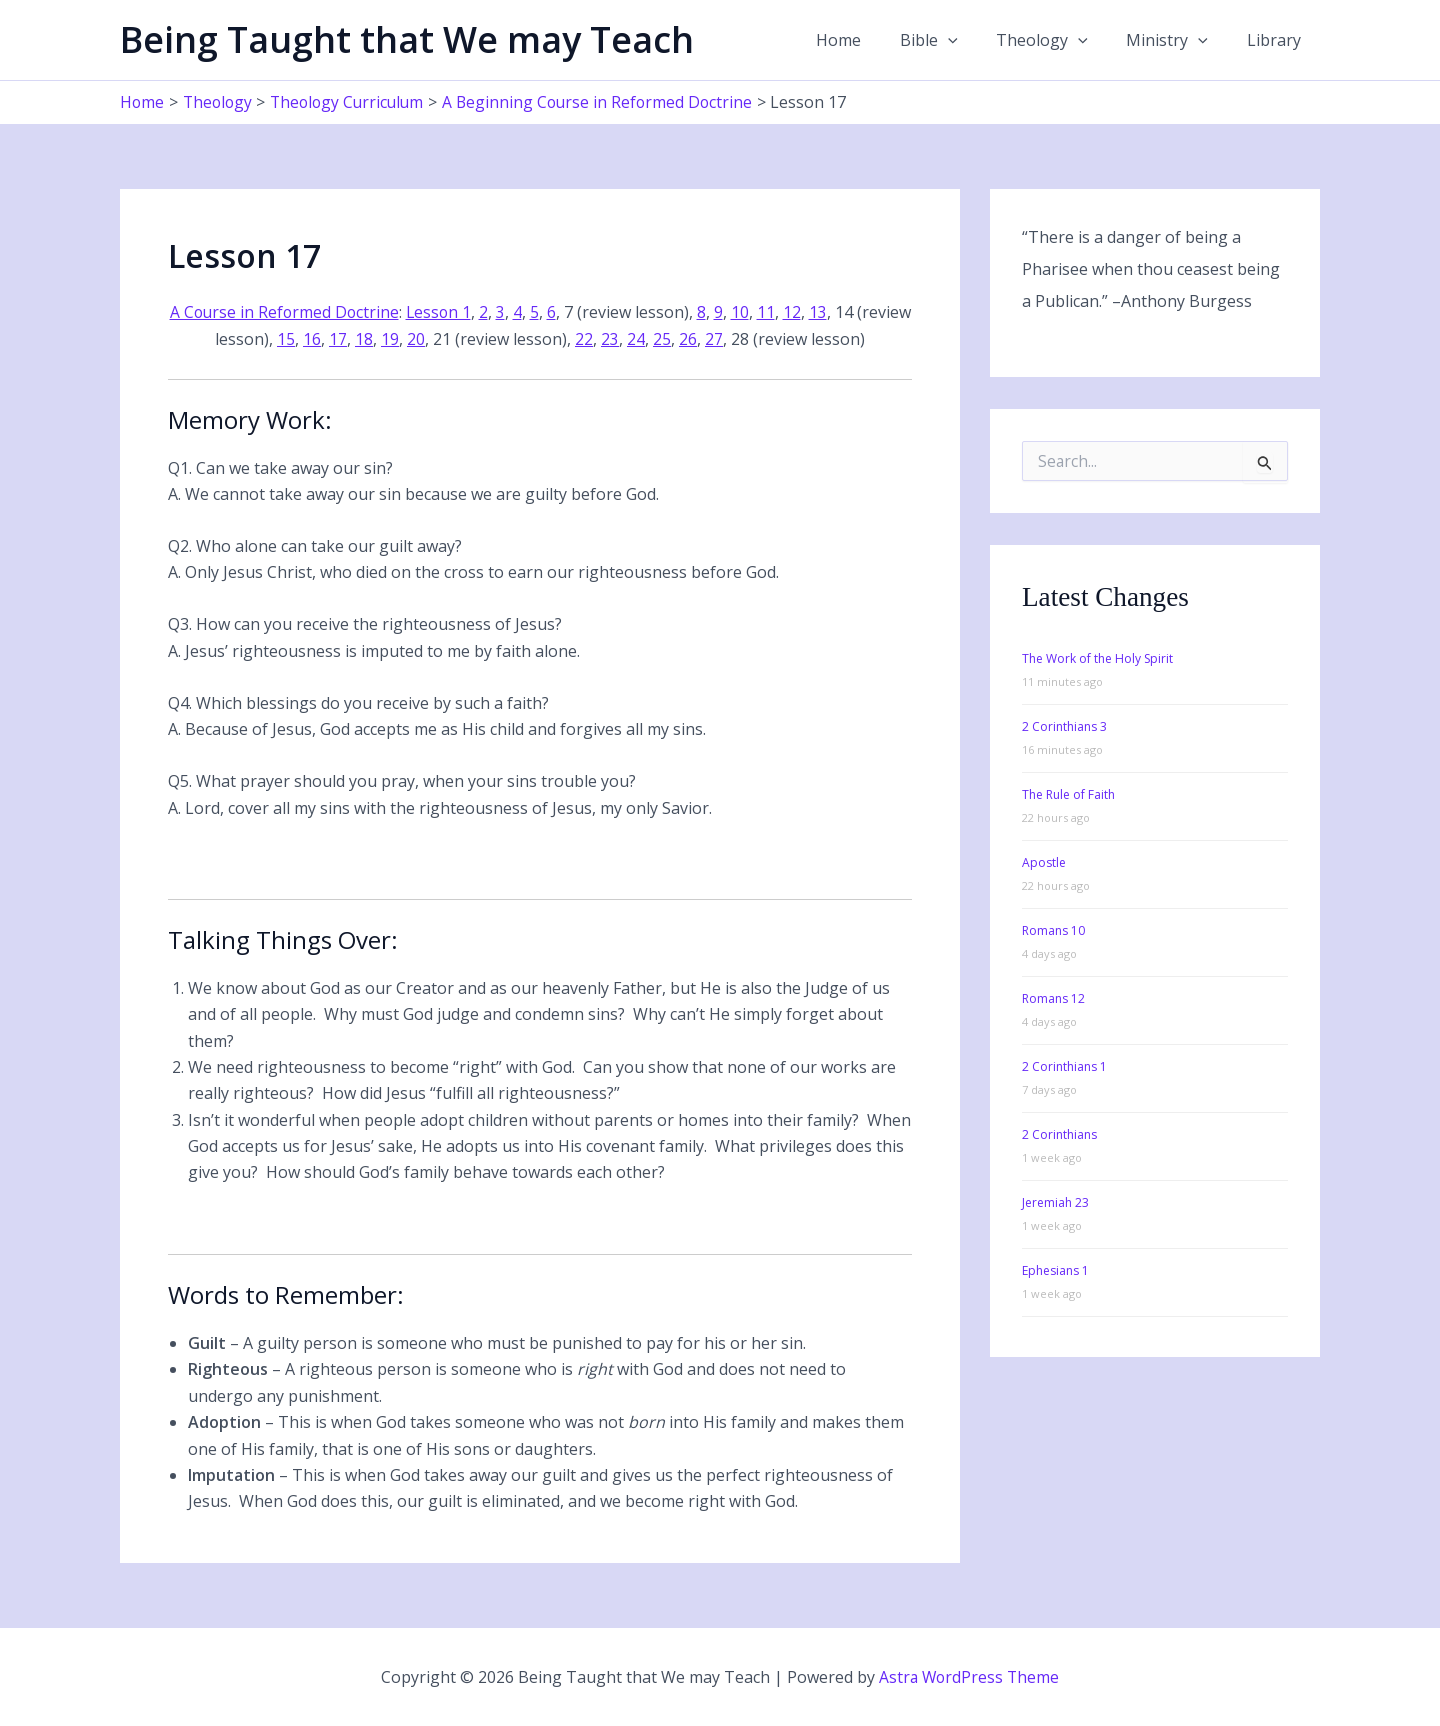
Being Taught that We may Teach (407, 39)
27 (743, 338)
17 (367, 338)
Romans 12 (1053, 997)
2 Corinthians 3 (1064, 725)
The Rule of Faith (1068, 793)
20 (445, 338)
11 (798, 312)
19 (419, 338)
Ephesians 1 (1055, 1269)
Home (868, 40)
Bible (952, 40)
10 (772, 312)
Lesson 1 (469, 312)
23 (639, 338)
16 (341, 338)
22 (613, 338)
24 (665, 338)
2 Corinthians (1059, 1133)
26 (717, 338)
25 (691, 338)
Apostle (1044, 861)
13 (850, 312)
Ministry (1177, 40)
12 (824, 312)
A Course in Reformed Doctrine (312, 312)
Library (1277, 40)
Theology (1059, 40)
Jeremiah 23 (1055, 1201)
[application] (971, 40)
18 (393, 338)
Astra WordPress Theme (969, 1676)
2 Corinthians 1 (1064, 1065)
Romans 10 (1053, 929)
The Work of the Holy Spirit (1097, 657)
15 (315, 338)
